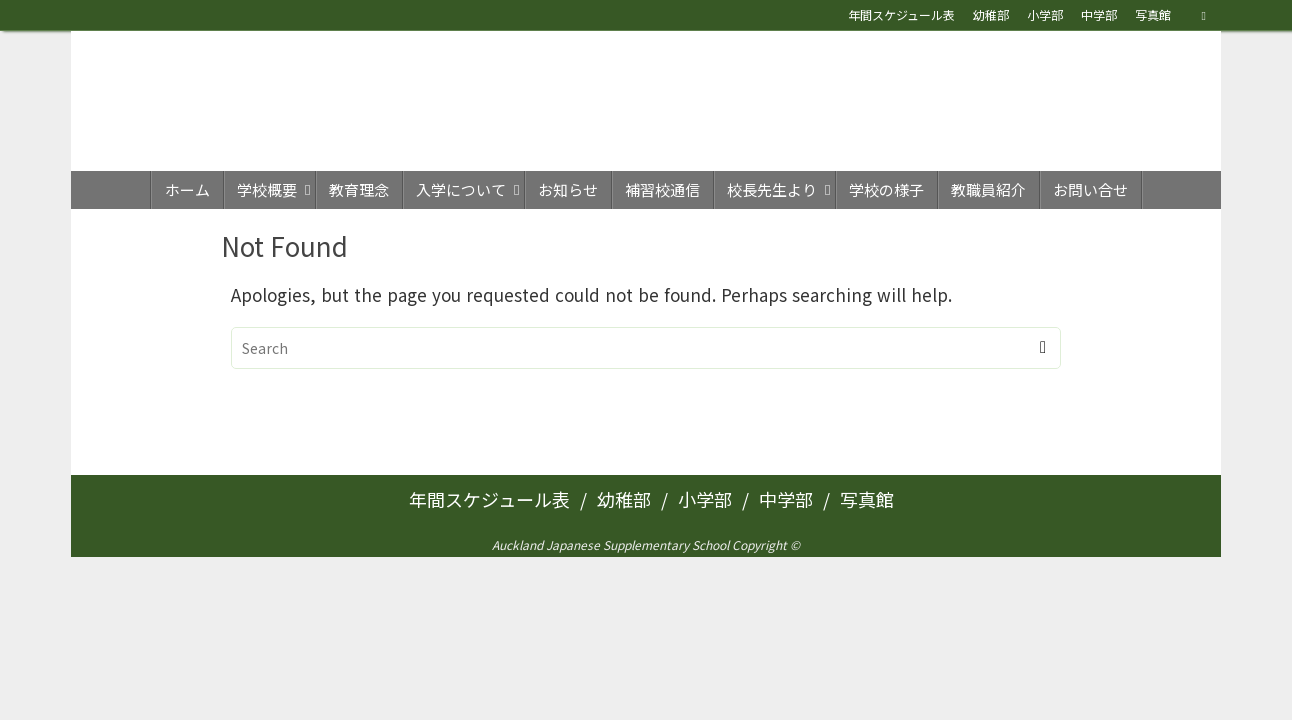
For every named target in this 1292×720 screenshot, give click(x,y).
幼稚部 (991, 14)
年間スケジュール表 (901, 14)
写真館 (1153, 14)
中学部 (1099, 14)
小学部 (1045, 14)
